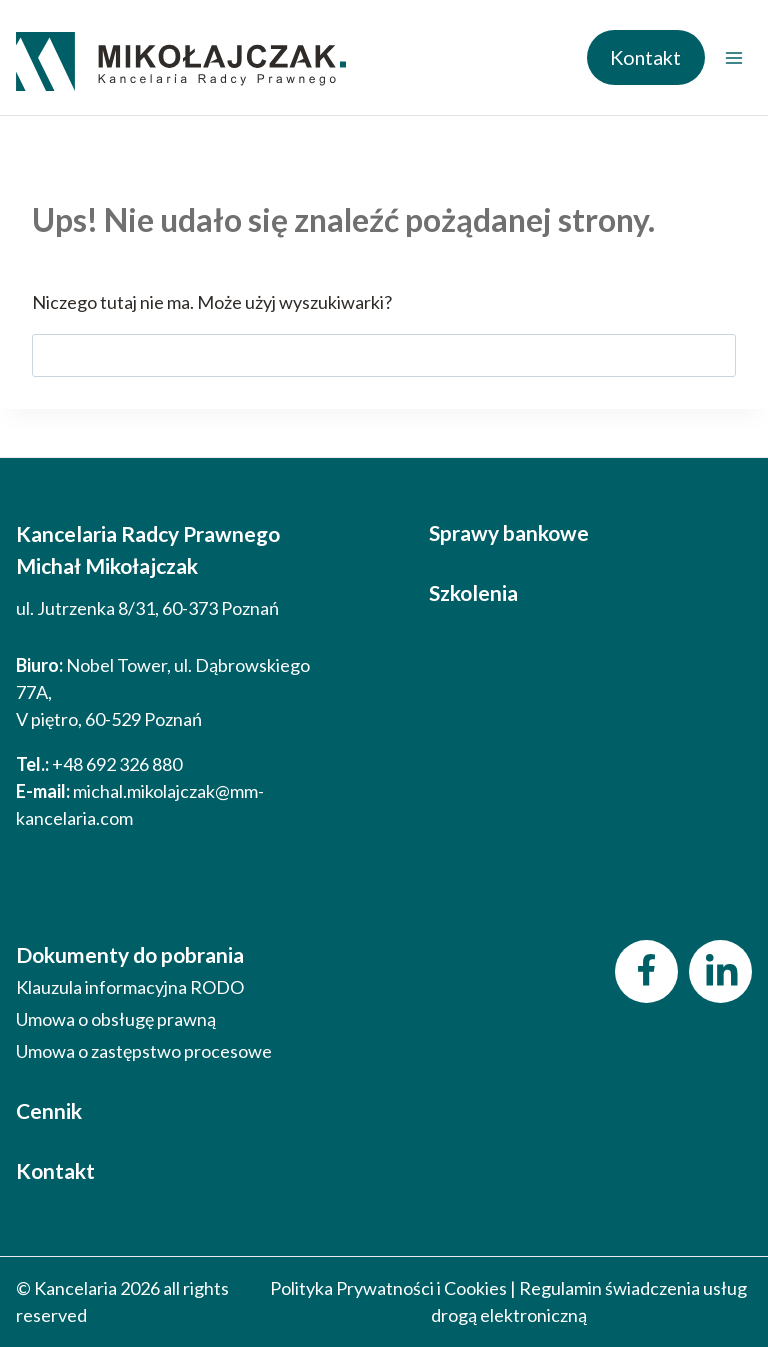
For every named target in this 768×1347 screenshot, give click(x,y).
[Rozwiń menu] (733, 57)
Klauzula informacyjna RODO (130, 987)
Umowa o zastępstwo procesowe (144, 1051)
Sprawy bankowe (509, 532)
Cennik (49, 1110)
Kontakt (645, 57)
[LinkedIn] (720, 971)
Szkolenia (473, 592)
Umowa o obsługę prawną (116, 1019)
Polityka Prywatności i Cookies (388, 1288)
